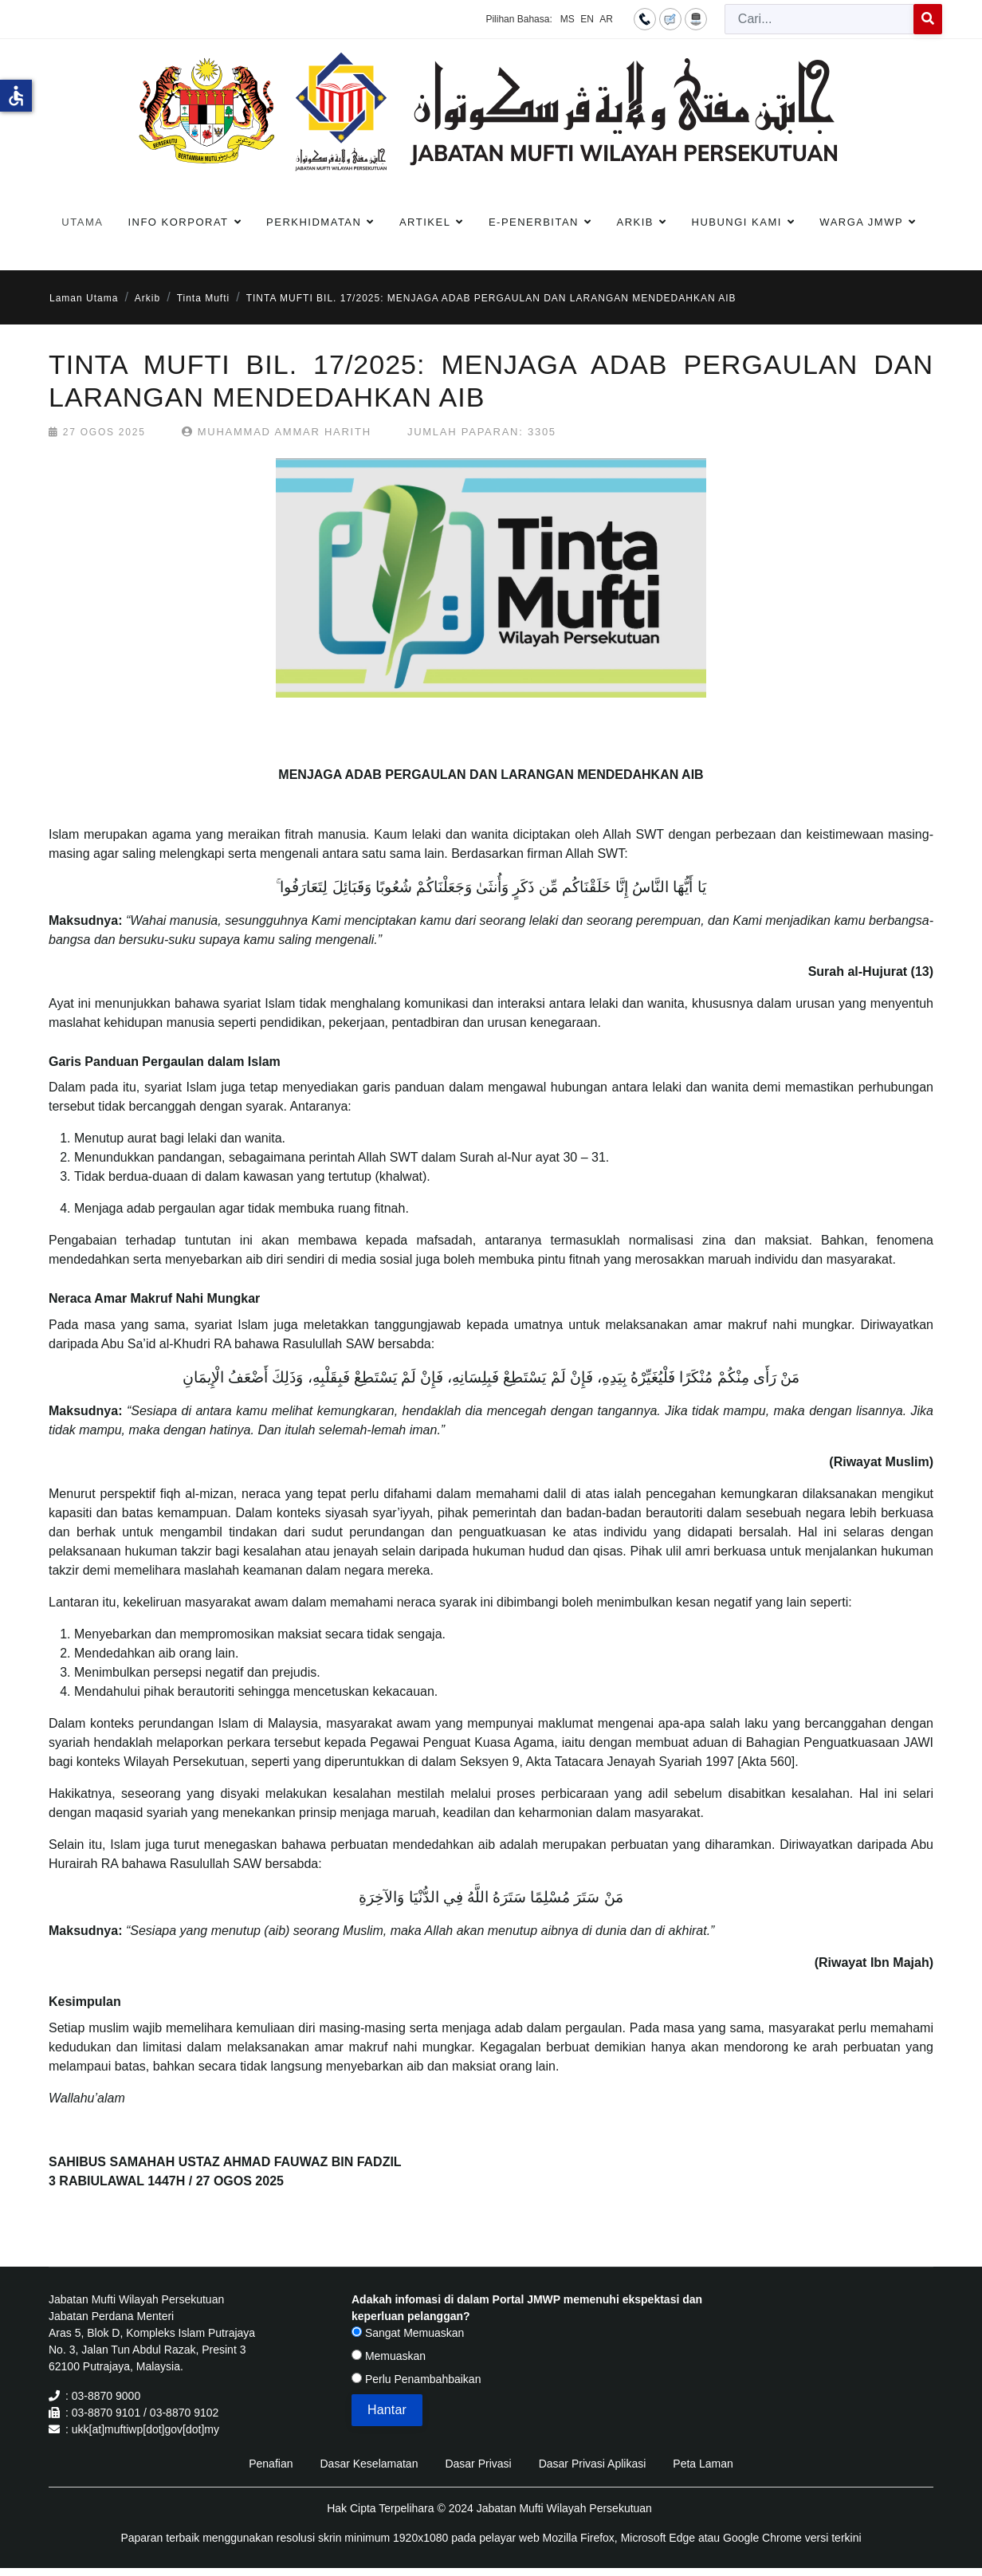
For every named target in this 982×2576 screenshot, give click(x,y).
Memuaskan (389, 2356)
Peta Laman (703, 2463)
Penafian (271, 2463)
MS (567, 19)
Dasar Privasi (478, 2463)
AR (606, 19)
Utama (82, 222)
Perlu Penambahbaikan (416, 2379)
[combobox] (819, 19)
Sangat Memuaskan (408, 2332)
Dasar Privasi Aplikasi (592, 2463)
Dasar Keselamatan (369, 2463)
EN (587, 19)
